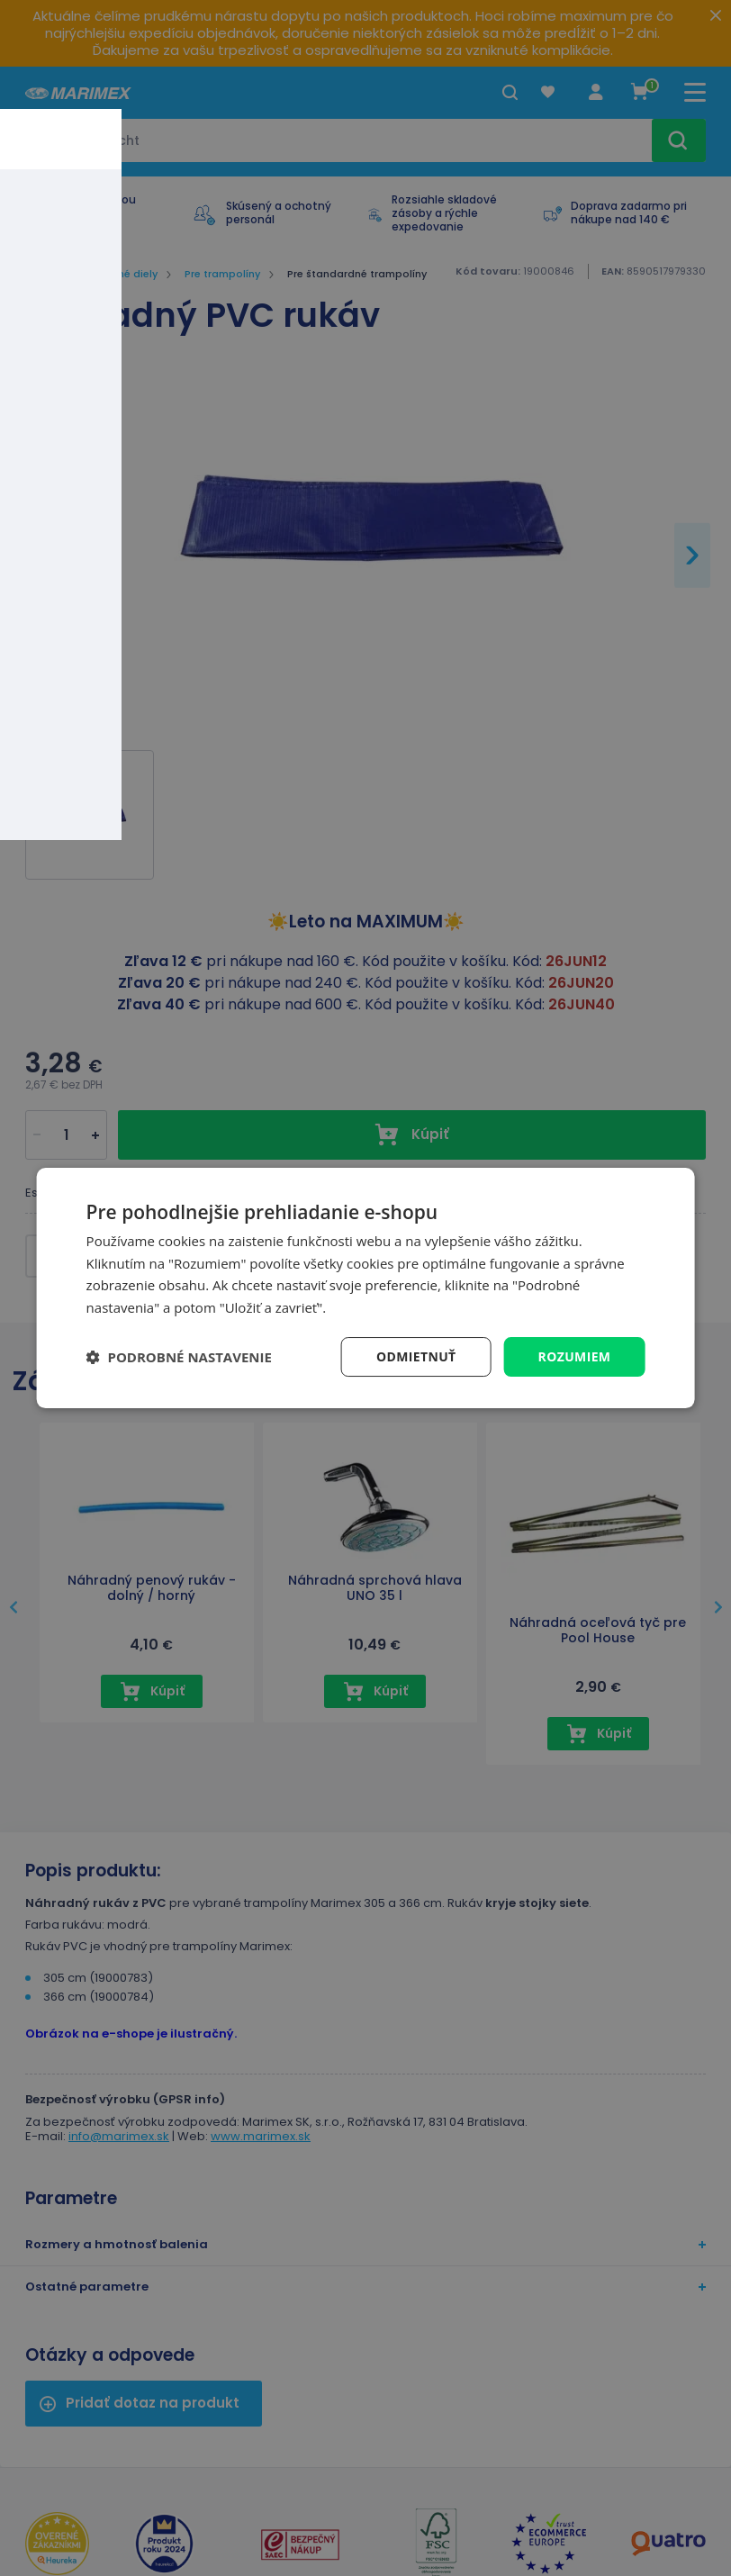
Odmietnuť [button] (415, 1356)
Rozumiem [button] (573, 1356)
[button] (179, 1357)
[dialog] (366, 1287)
